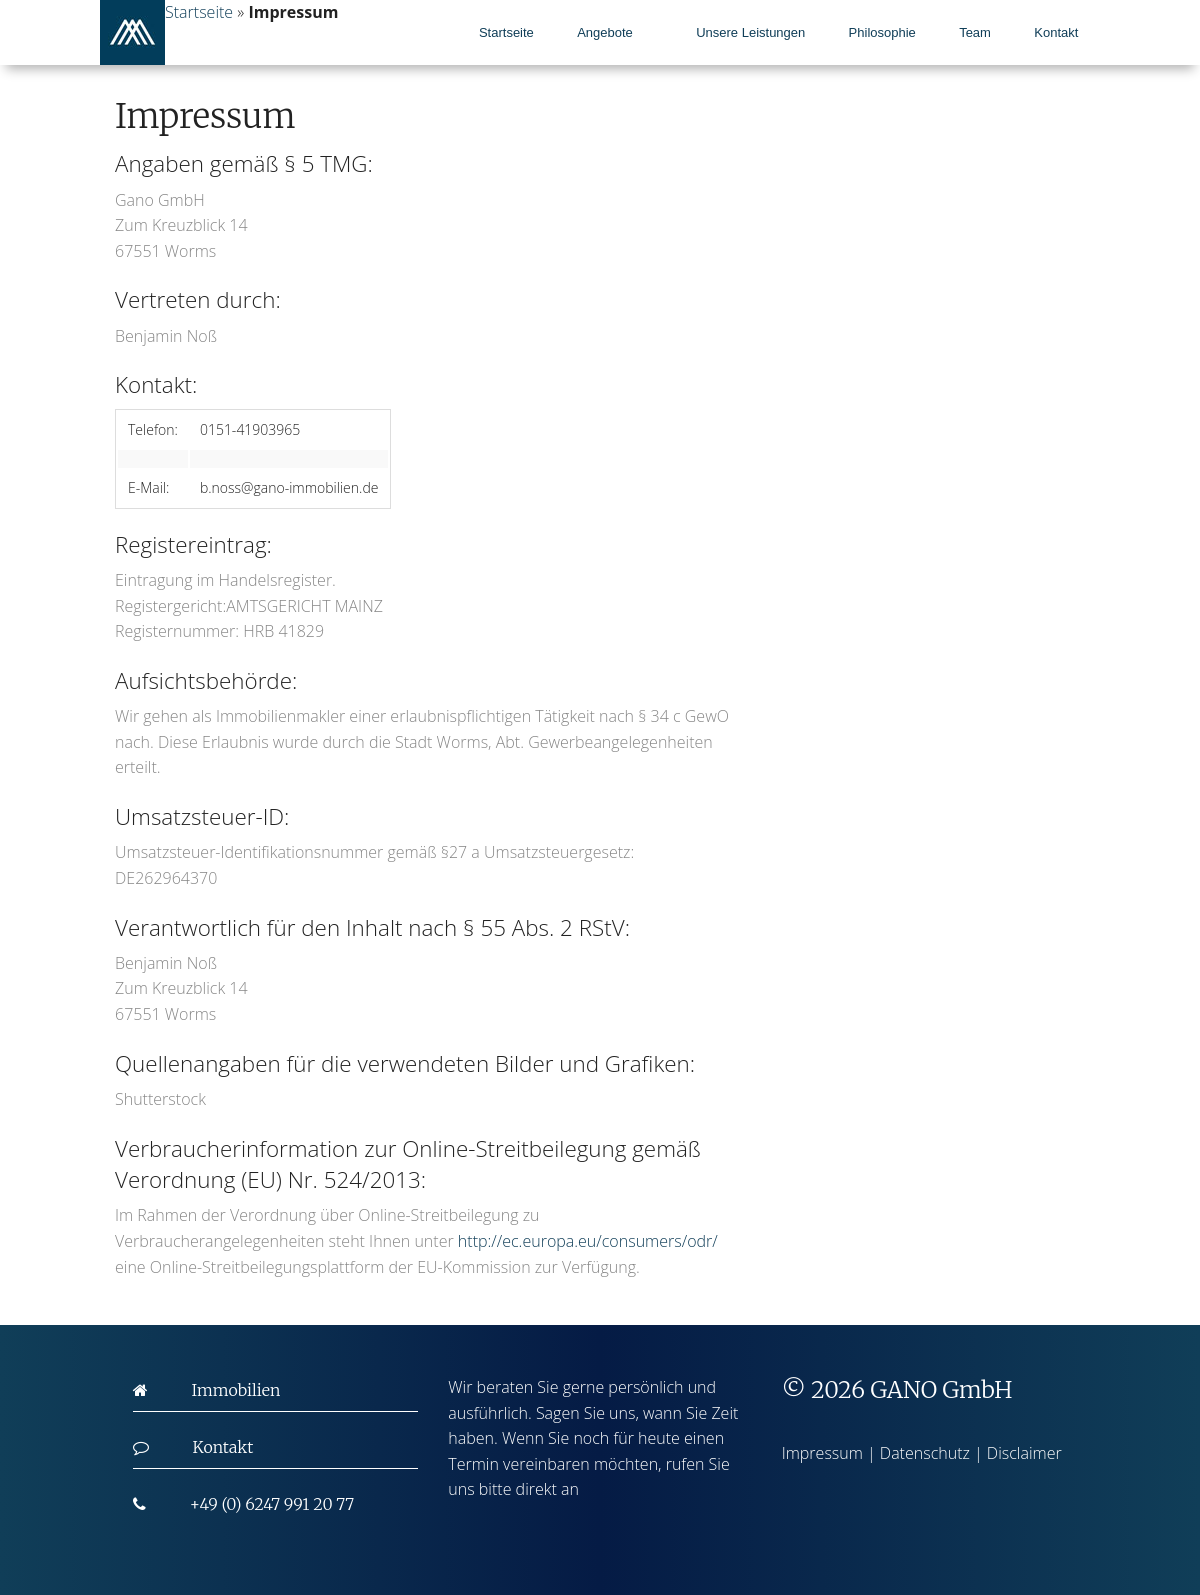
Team (975, 32)
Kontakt (1056, 32)
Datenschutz (925, 1453)
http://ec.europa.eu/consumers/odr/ (588, 1241)
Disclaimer (1024, 1453)
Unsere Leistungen (750, 32)
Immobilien (236, 1390)
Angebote (605, 32)
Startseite (506, 32)
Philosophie (882, 32)
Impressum (822, 1453)
